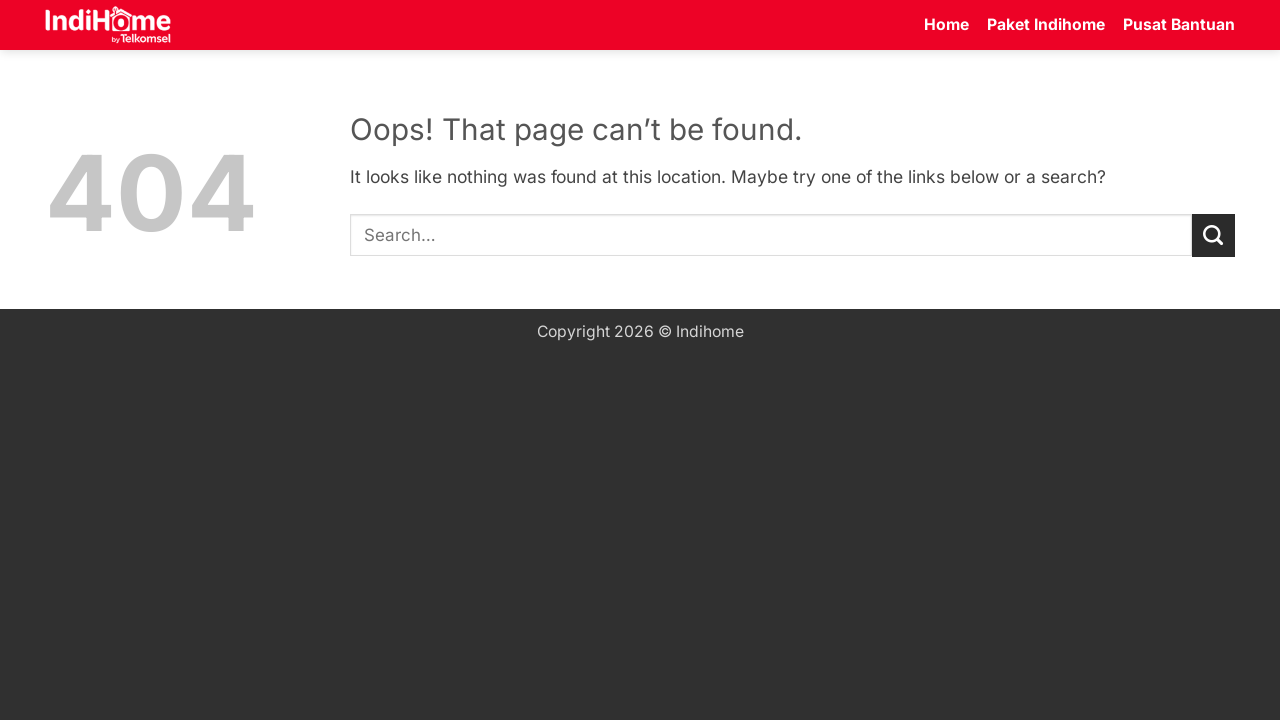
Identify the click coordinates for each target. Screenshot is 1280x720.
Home (946, 24)
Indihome (710, 331)
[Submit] (1213, 235)
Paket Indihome (1046, 24)
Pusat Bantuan (1179, 24)
